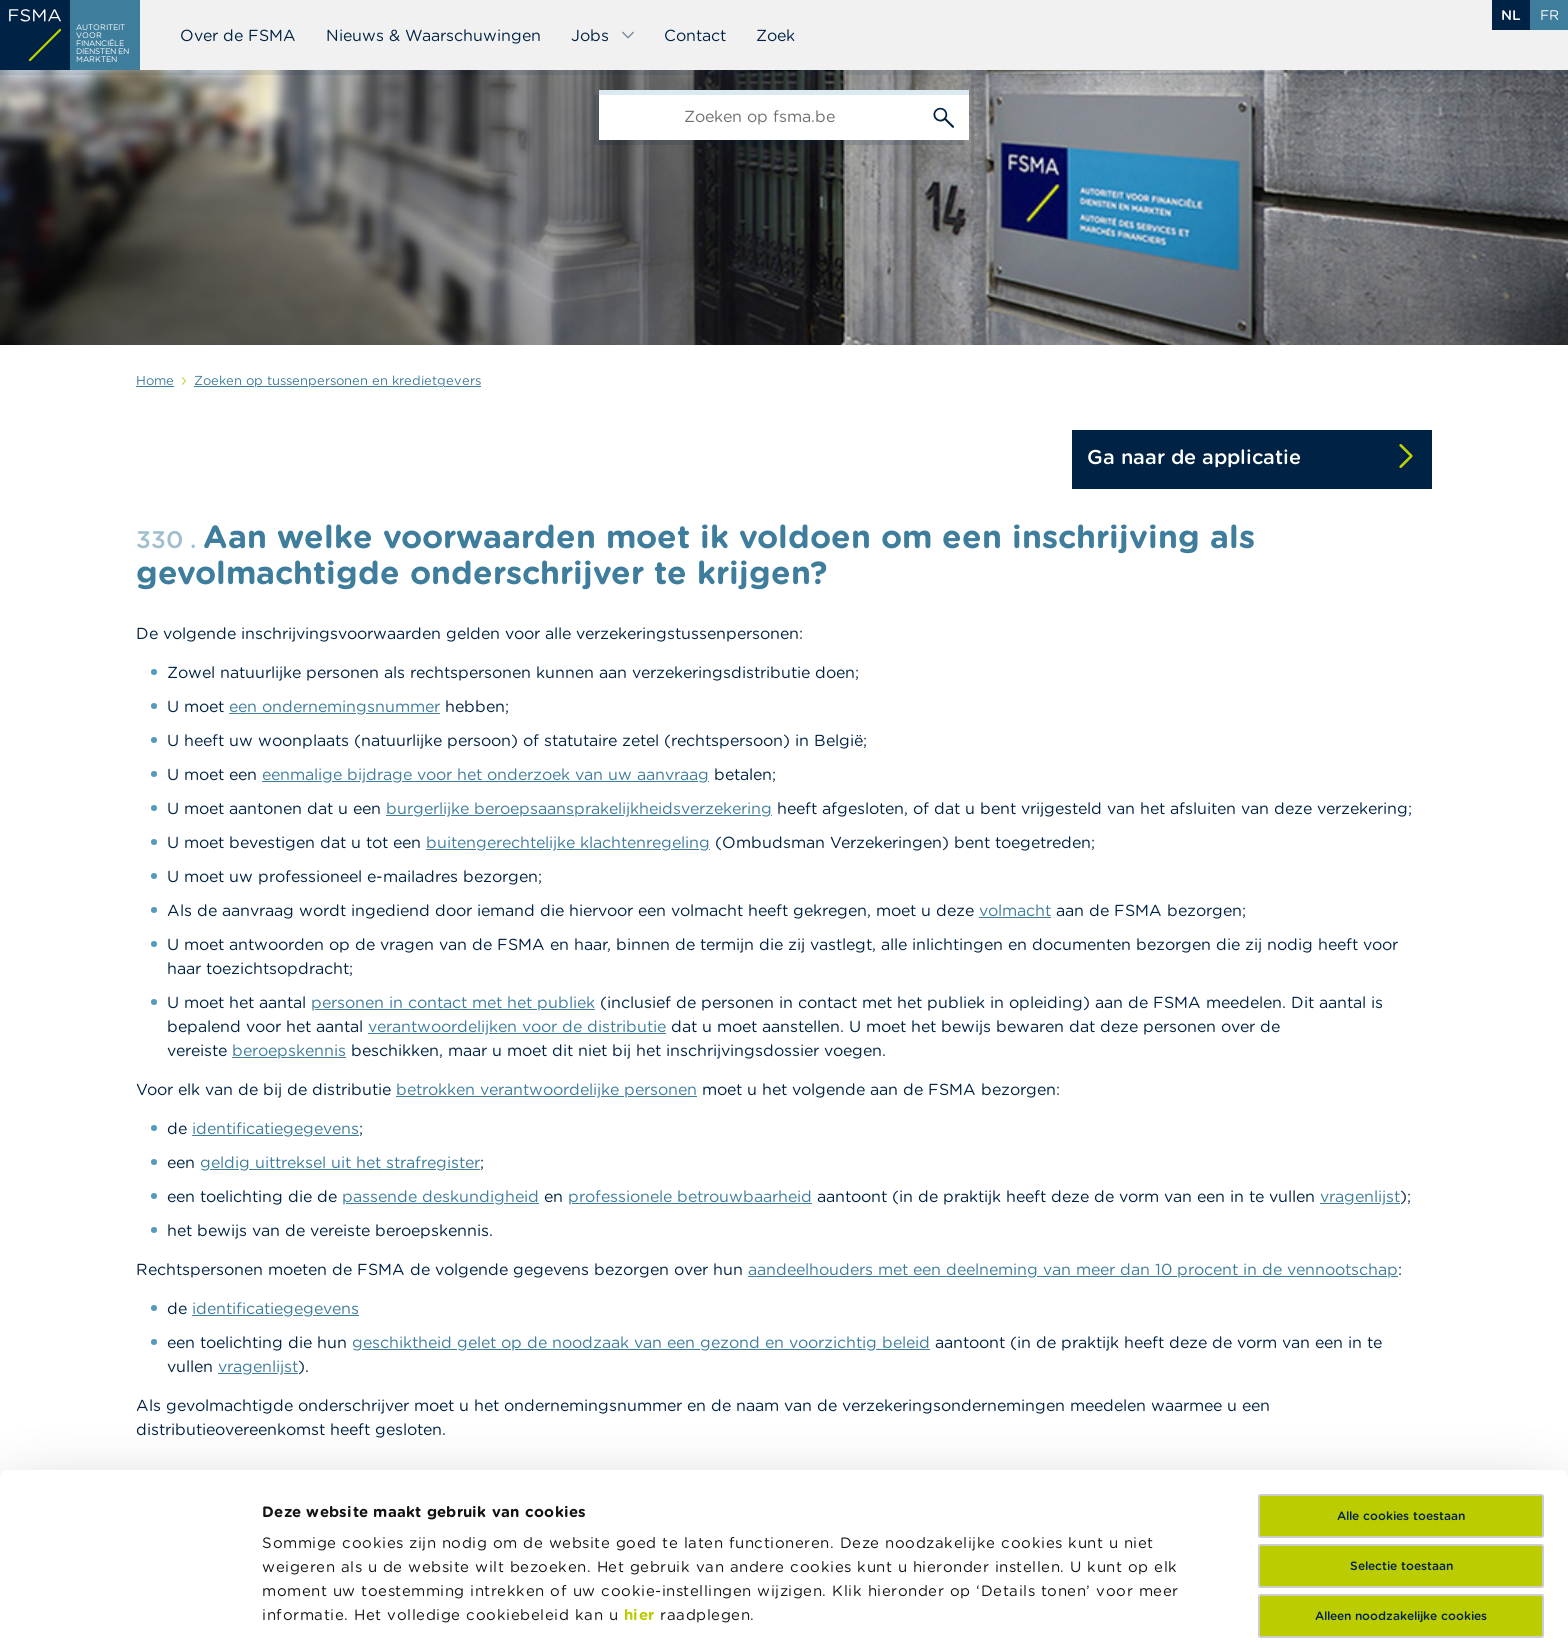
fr (1549, 15)
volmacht (1015, 910)
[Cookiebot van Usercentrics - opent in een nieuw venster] (129, 1603)
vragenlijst (1360, 1196)
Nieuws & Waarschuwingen (433, 35)
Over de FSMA (238, 35)
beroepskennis (289, 1050)
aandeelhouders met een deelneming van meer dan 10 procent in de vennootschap (1073, 1269)
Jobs (603, 35)
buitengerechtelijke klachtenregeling (568, 842)
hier (642, 1468)
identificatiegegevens (275, 1128)
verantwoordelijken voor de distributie (517, 1026)
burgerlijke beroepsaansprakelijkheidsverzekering (579, 808)
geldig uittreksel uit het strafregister (340, 1162)
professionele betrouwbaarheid (690, 1196)
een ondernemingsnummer (334, 706)
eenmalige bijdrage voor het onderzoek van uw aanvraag (485, 774)
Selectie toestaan (1401, 1419)
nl (1511, 15)
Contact (695, 35)
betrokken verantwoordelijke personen (546, 1089)
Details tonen (313, 1602)
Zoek (775, 35)
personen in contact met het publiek (453, 1002)
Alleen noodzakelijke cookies (1401, 1469)
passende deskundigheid (440, 1196)
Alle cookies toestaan (1401, 1369)
